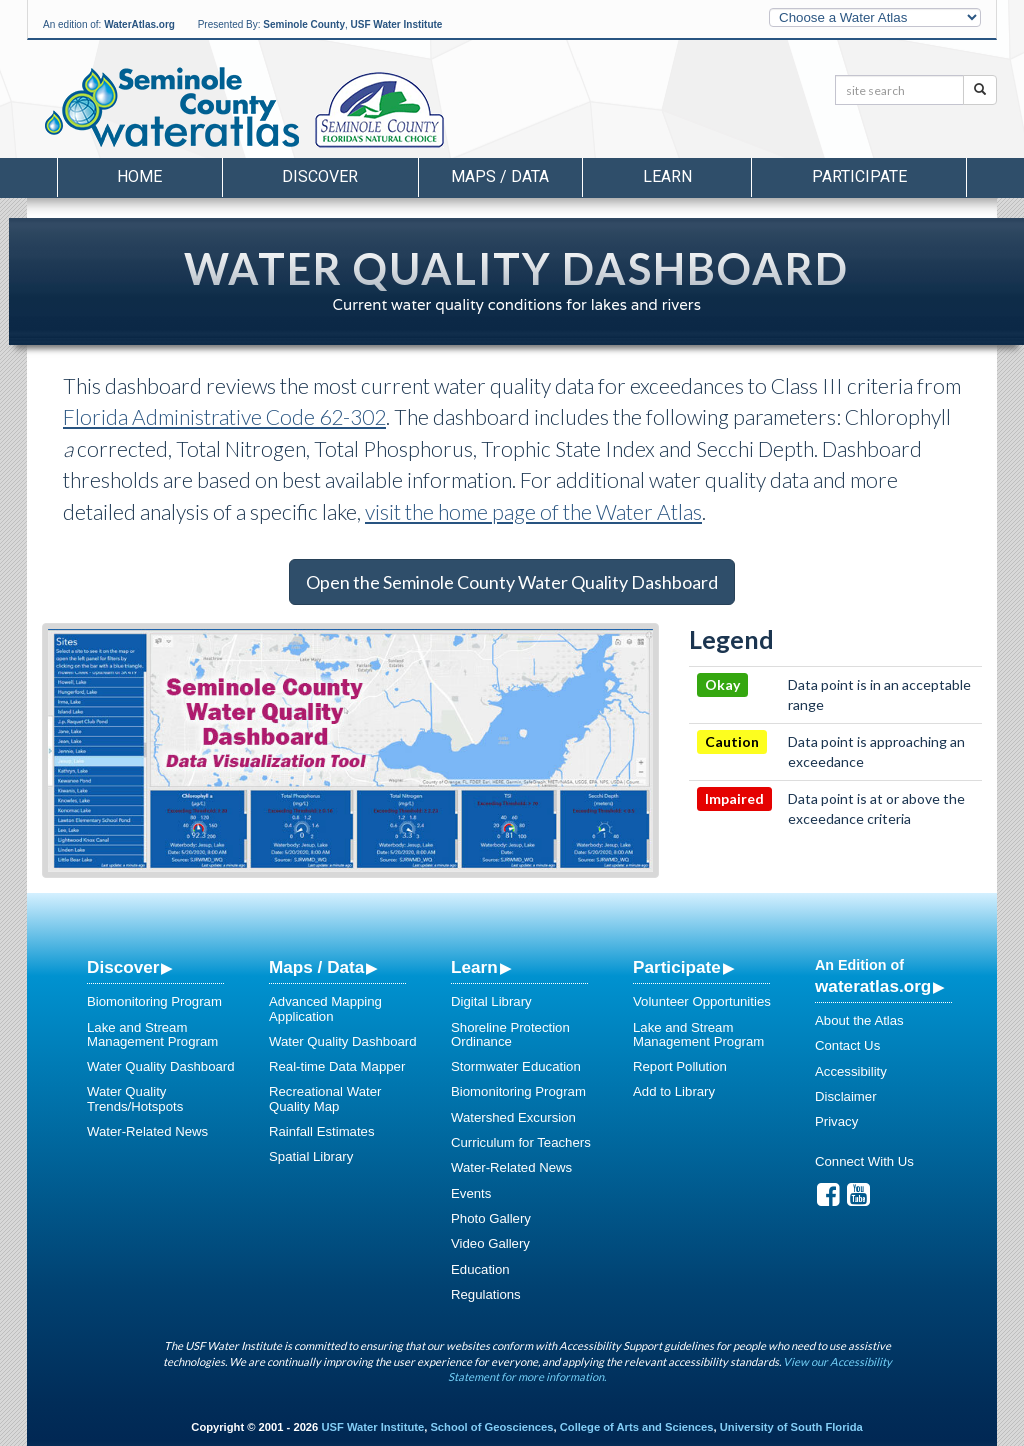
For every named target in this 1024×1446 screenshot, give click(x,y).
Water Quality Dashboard (161, 1066)
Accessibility (851, 1071)
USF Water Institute (397, 24)
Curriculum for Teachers (521, 1142)
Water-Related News (147, 1131)
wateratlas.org (873, 986)
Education (480, 1269)
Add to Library (674, 1091)
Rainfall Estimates (322, 1131)
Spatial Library (311, 1156)
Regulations (486, 1294)
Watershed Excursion (513, 1117)
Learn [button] (667, 176)
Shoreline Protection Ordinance (510, 1034)
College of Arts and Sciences (637, 1427)
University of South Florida (791, 1427)
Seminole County (304, 24)
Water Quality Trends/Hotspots (135, 1098)
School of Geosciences (491, 1427)
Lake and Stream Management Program (152, 1034)
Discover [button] (320, 176)
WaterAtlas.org (139, 24)
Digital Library (491, 1001)
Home (139, 176)
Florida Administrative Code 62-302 (224, 416)
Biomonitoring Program (154, 1001)
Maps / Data (316, 967)
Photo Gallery (491, 1218)
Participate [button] (859, 176)
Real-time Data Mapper (337, 1066)
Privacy (836, 1121)
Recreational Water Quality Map (325, 1098)
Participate (677, 967)
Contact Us (847, 1045)
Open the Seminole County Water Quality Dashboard (512, 582)
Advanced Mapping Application (325, 1008)
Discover (123, 967)
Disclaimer (846, 1096)
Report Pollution (680, 1066)
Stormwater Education (516, 1066)
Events (471, 1193)
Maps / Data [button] (500, 176)
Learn (474, 967)
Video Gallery (490, 1243)
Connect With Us (864, 1161)
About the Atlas (859, 1020)
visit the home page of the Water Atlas (533, 511)
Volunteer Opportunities (702, 1001)
